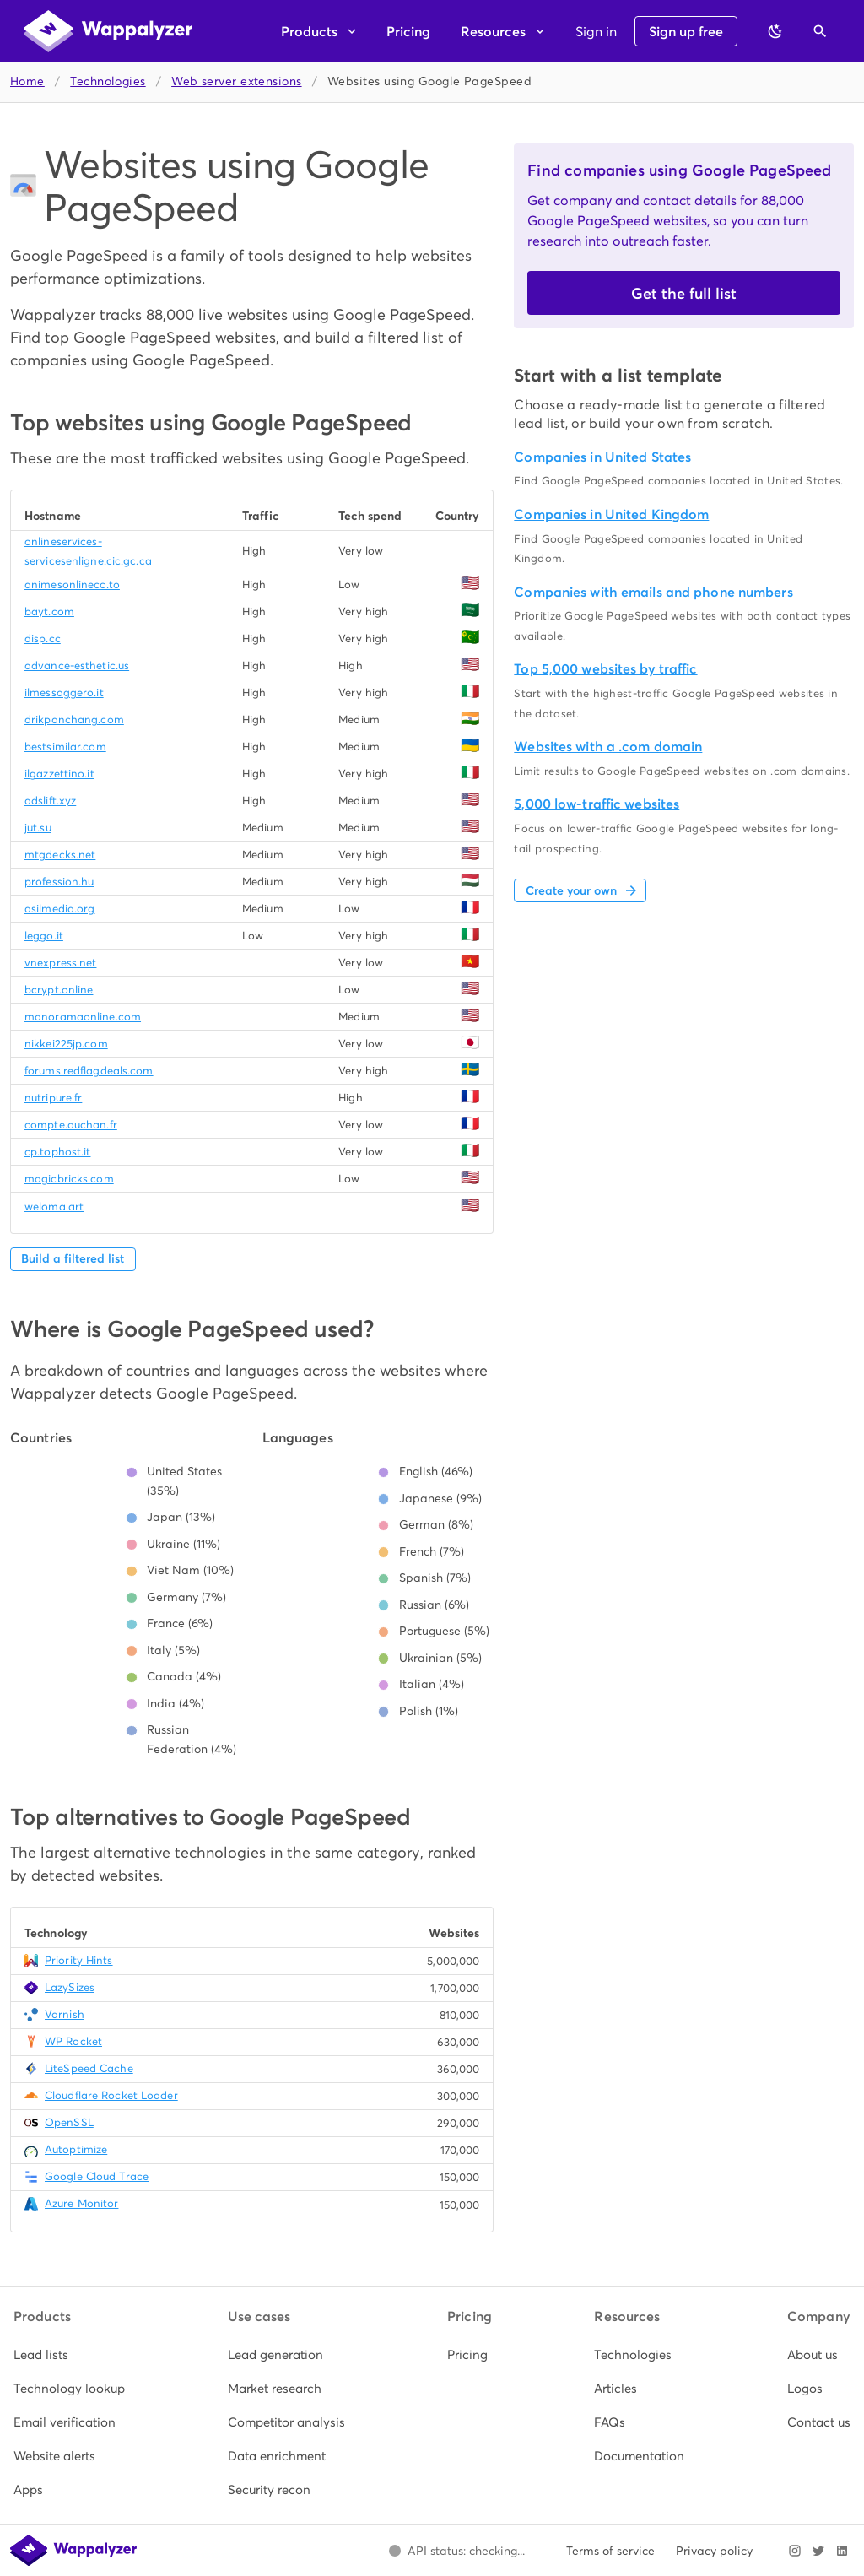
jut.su (37, 827)
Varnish (64, 2014)
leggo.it (43, 935)
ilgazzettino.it (59, 773)
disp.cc (42, 638)
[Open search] (820, 31)
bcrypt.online (58, 989)
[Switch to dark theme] (775, 31)
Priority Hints (79, 1960)
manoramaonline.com (82, 1016)
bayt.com (49, 611)
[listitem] (69, 2355)
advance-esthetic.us (76, 665)
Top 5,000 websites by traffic (605, 669)
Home (27, 81)
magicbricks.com (69, 1178)
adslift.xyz (50, 800)
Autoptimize (76, 2149)
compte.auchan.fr (70, 1124)
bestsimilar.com (65, 746)
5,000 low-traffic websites (596, 804)
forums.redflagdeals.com (89, 1070)
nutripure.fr (53, 1097)
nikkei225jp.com (66, 1043)
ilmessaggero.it (64, 692)
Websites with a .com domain (608, 747)
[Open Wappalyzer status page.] (456, 2550)
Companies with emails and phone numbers (653, 592)
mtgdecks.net (59, 854)
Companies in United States (602, 457)
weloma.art (54, 1206)
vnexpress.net (60, 962)
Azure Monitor (81, 2203)
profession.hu (59, 881)
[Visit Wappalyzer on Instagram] (795, 2550)
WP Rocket (73, 2041)
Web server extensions (236, 81)
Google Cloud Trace (96, 2176)
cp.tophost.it (57, 1151)
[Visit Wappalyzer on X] (818, 2550)
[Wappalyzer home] (108, 31)
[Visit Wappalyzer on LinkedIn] (842, 2550)
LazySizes (69, 1987)
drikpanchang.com (74, 719)
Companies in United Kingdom (611, 514)
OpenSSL (69, 2122)
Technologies (107, 81)
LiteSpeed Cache (89, 2068)
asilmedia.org (59, 908)
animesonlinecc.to (72, 584)
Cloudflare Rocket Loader (111, 2095)
